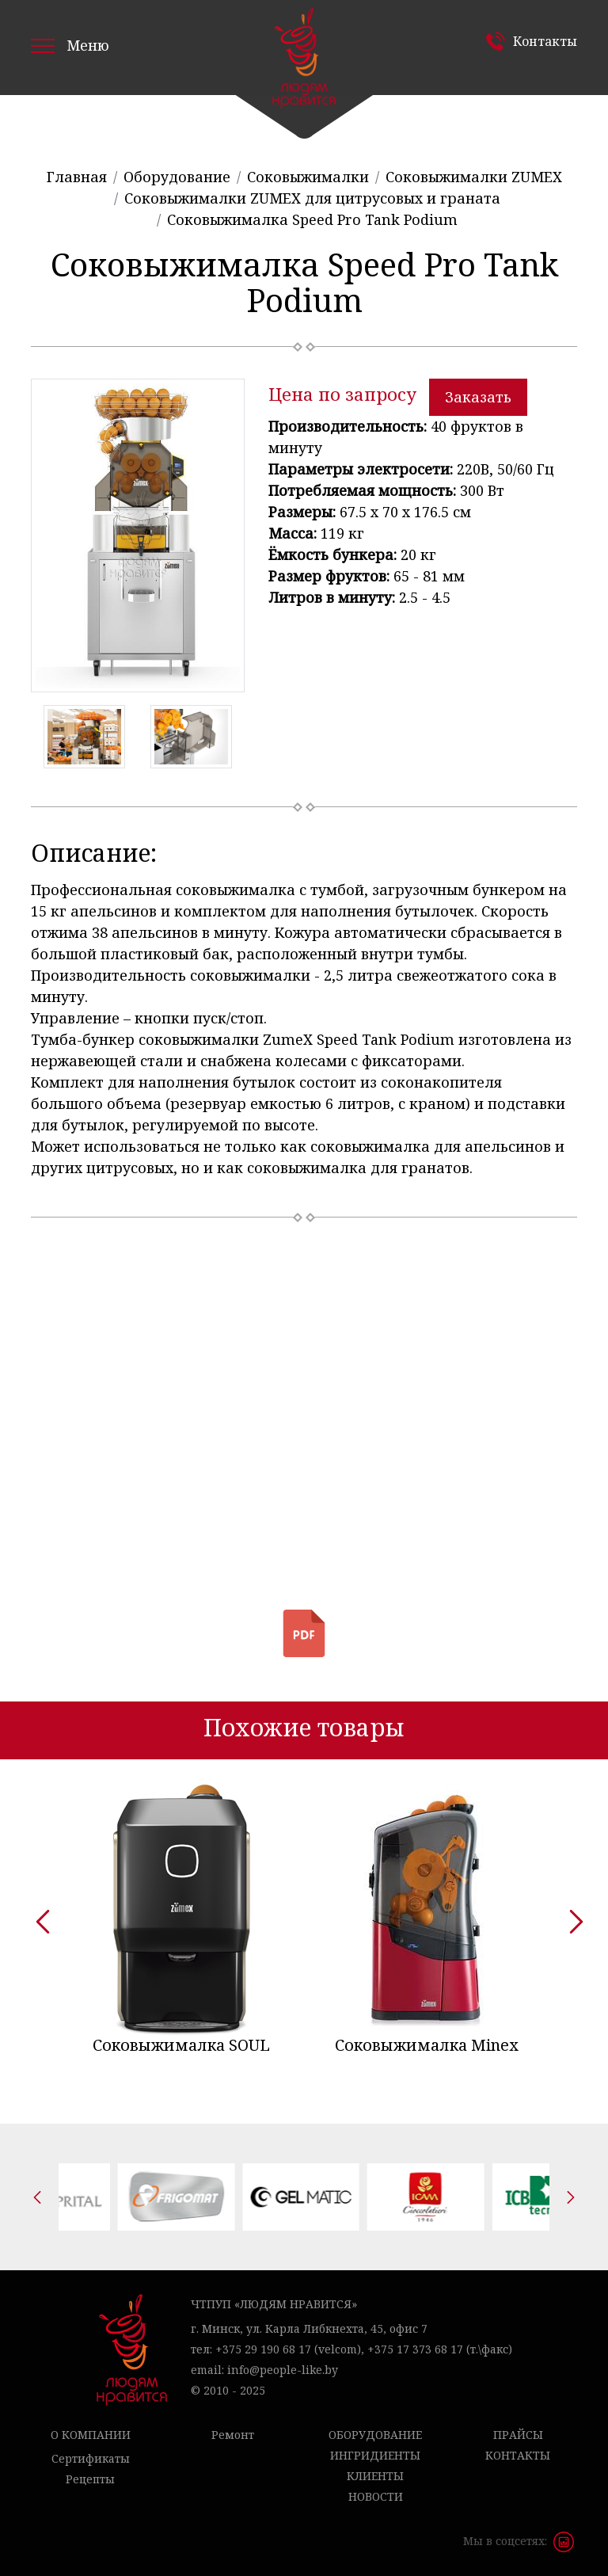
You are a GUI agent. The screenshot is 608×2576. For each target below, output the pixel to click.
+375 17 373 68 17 (415, 2349)
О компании (91, 2434)
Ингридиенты (375, 2455)
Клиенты (375, 2475)
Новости (375, 2496)
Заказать (478, 396)
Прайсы (518, 2434)
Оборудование (375, 2434)
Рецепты (90, 2478)
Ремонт (232, 2434)
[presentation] (37, 1916)
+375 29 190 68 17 (263, 2349)
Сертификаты (90, 2458)
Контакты (545, 41)
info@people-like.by (282, 2369)
